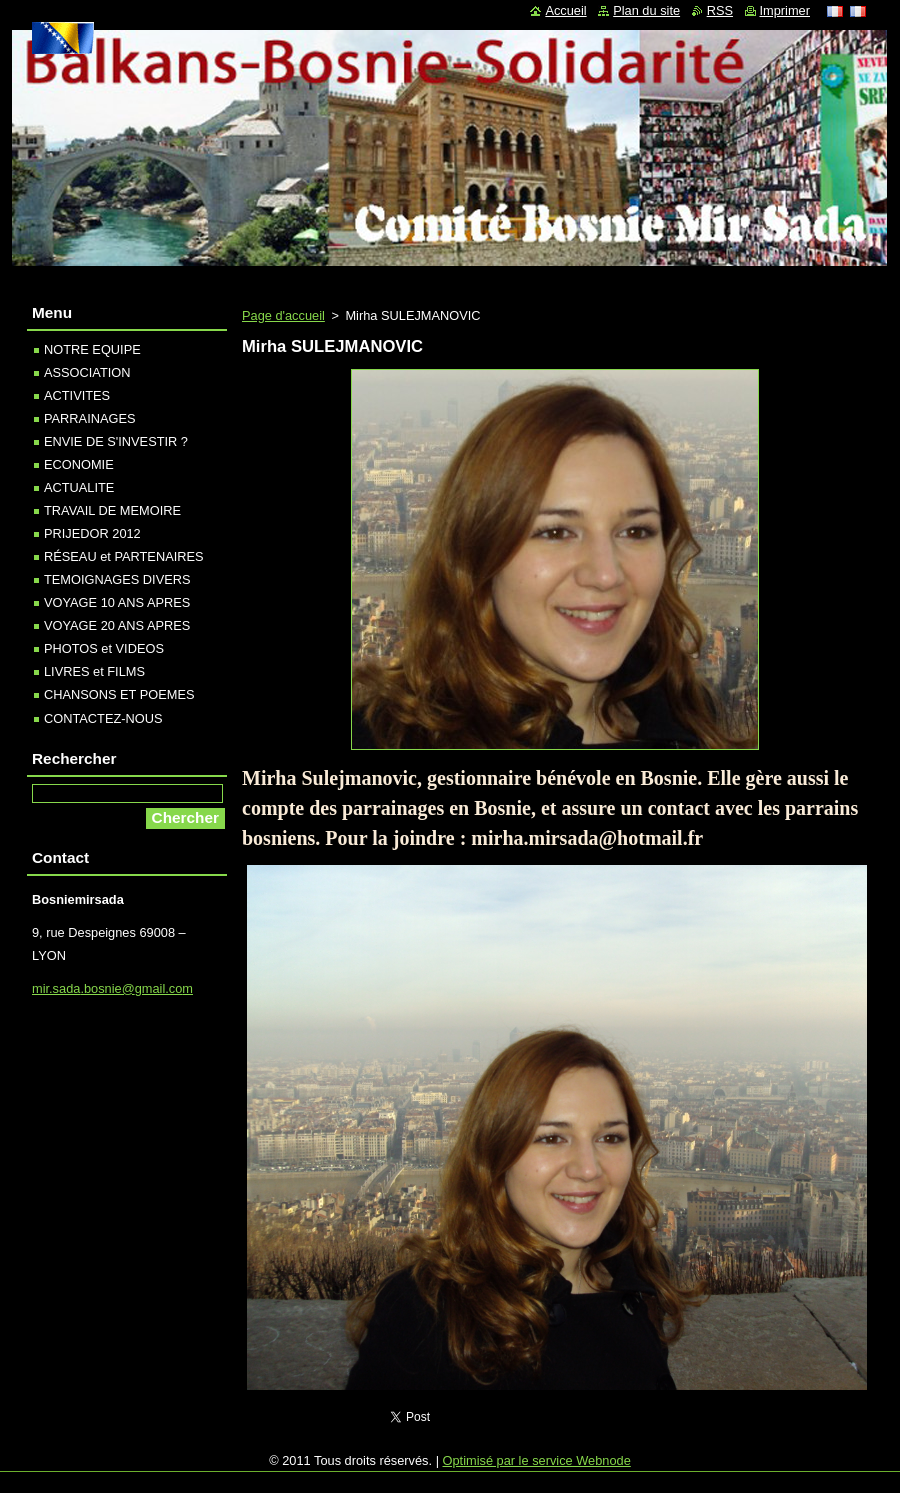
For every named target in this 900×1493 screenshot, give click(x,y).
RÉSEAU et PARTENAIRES (124, 556)
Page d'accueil (283, 315)
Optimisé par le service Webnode (537, 1460)
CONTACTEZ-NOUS (103, 718)
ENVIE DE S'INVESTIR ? (116, 441)
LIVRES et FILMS (94, 671)
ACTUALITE (79, 487)
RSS (720, 10)
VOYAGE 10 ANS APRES (117, 602)
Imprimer (785, 10)
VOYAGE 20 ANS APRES (117, 625)
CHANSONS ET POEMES (119, 694)
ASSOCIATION (87, 372)
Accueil (565, 10)
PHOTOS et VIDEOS (104, 648)
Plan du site (646, 10)
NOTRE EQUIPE (92, 349)
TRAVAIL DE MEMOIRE (112, 510)
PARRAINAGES (90, 418)
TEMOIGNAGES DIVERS (117, 579)
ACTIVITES (77, 395)
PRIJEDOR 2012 (92, 533)
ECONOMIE (79, 464)
